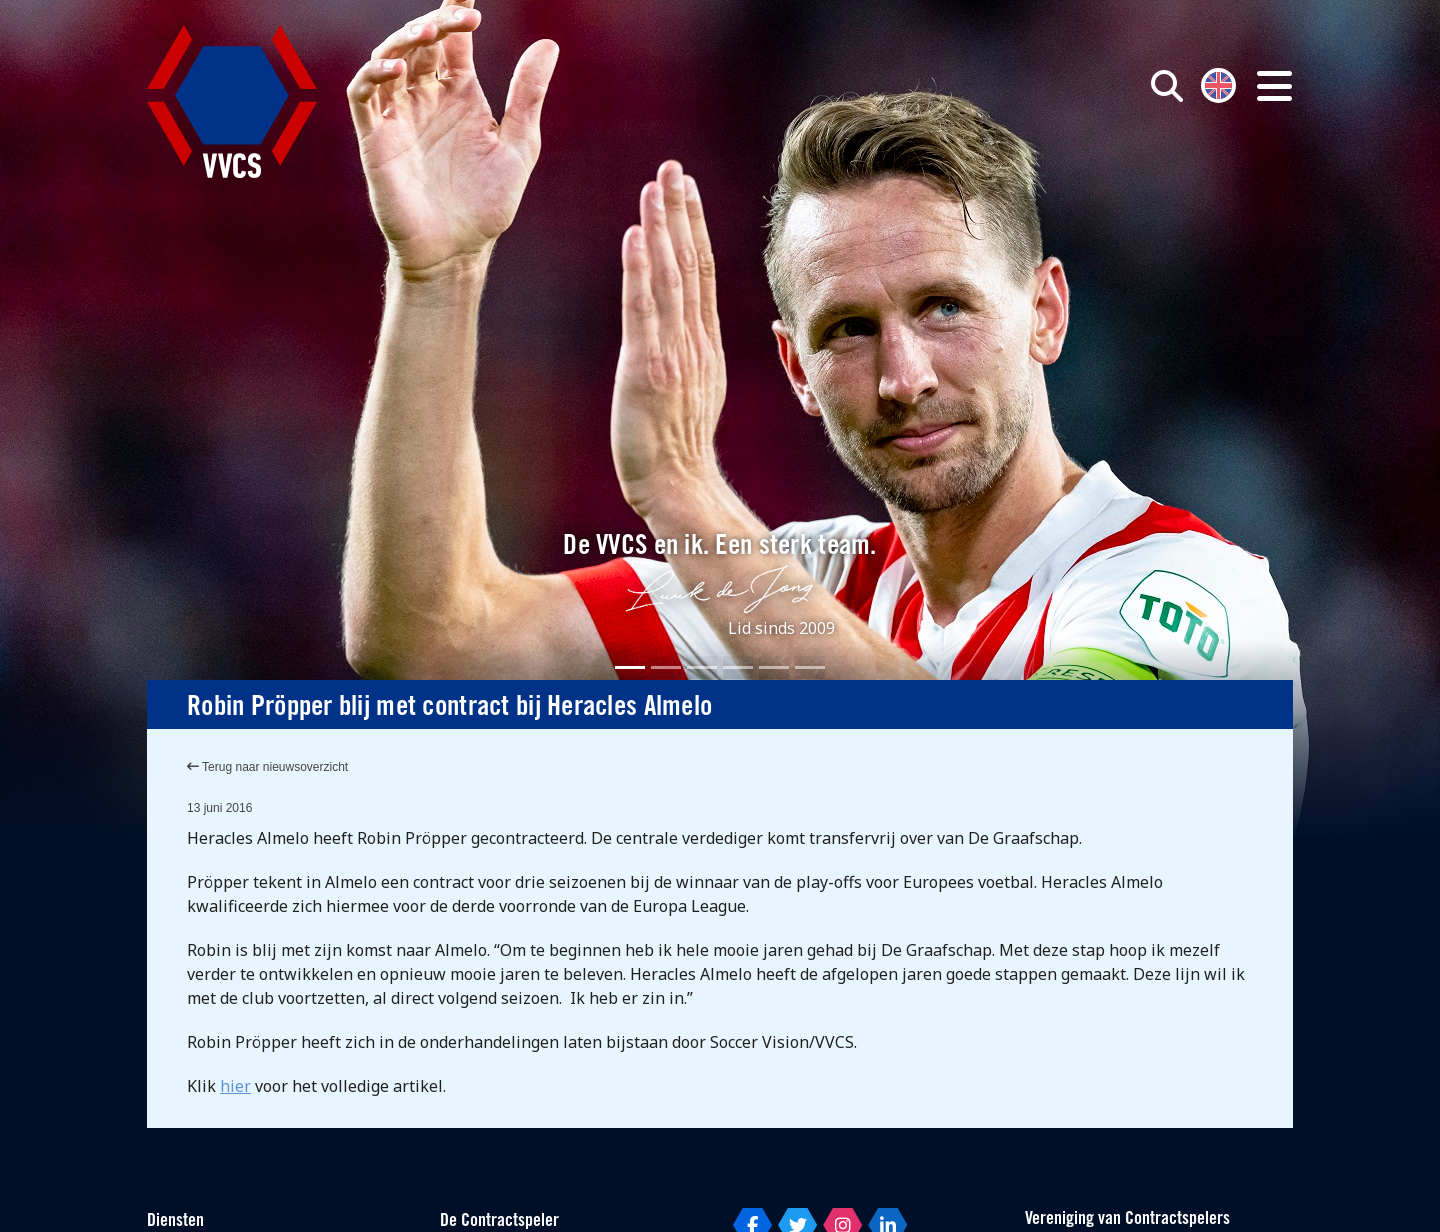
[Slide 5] (774, 667)
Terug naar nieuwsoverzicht (267, 767)
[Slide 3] (702, 667)
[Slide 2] (666, 667)
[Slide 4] (738, 667)
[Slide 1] (630, 667)
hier (235, 1086)
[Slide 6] (810, 667)
